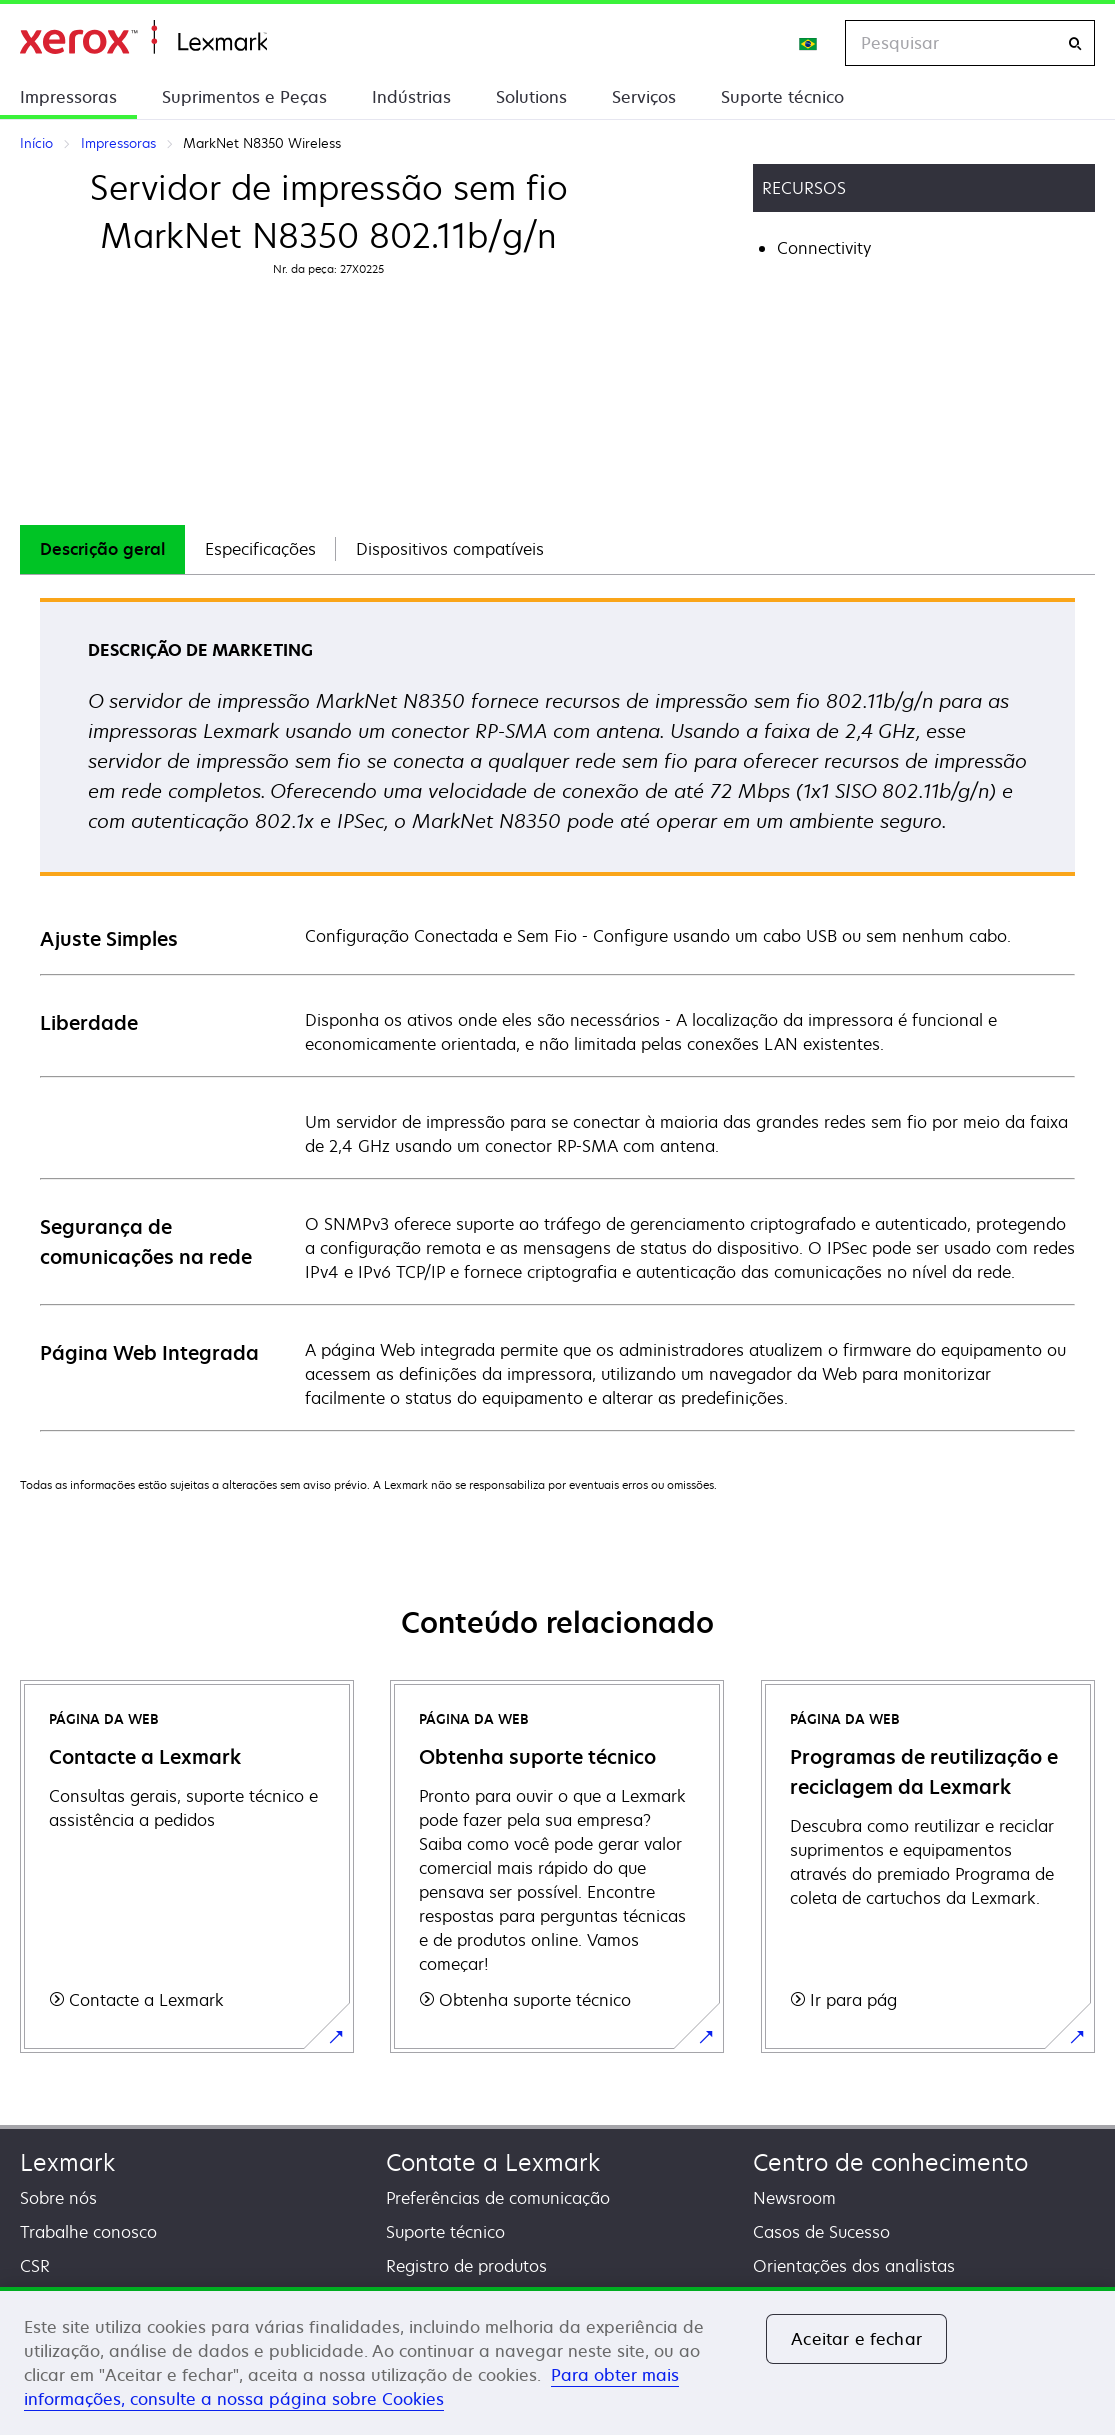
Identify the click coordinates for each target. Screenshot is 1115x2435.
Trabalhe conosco (88, 2232)
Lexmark (67, 2162)
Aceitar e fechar (856, 2339)
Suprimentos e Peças (244, 97)
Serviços (644, 97)
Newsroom (794, 2198)
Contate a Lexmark (493, 2162)
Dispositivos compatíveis (450, 549)
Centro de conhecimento (890, 2162)
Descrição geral (102, 549)
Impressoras (68, 97)
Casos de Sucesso (821, 2232)
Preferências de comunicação (498, 2198)
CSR (35, 2266)
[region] (557, 2361)
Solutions (531, 97)
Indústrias (411, 97)
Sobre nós (58, 2198)
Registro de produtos (466, 2266)
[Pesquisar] (1075, 43)
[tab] (102, 549)
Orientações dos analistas (854, 2266)
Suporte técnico (782, 97)
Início (143, 37)
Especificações (260, 549)
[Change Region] (809, 43)
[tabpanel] (557, 1013)
